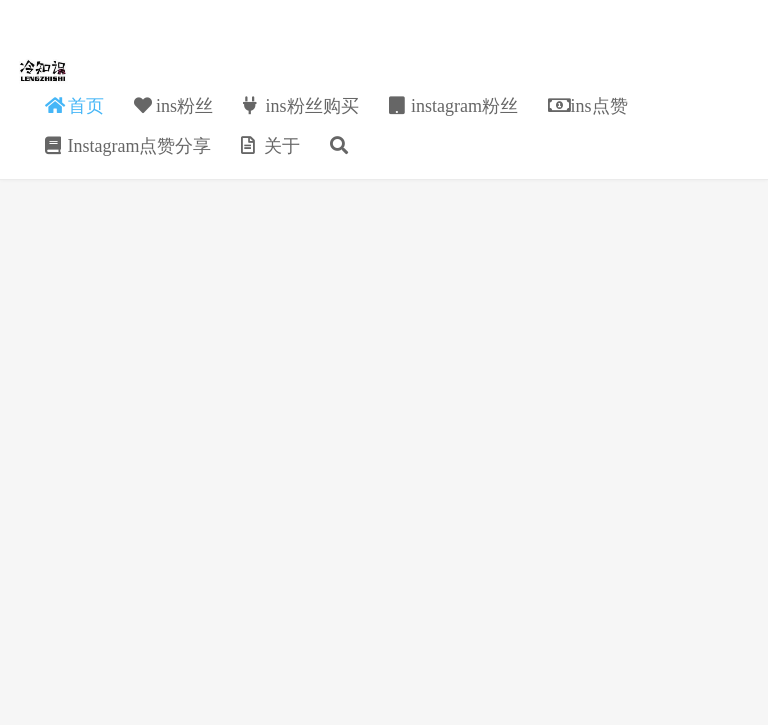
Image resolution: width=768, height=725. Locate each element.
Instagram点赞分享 (128, 146)
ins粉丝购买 (301, 106)
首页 (74, 106)
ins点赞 (588, 106)
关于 (270, 146)
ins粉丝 (174, 106)
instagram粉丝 (453, 106)
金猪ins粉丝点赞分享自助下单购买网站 (43, 71)
